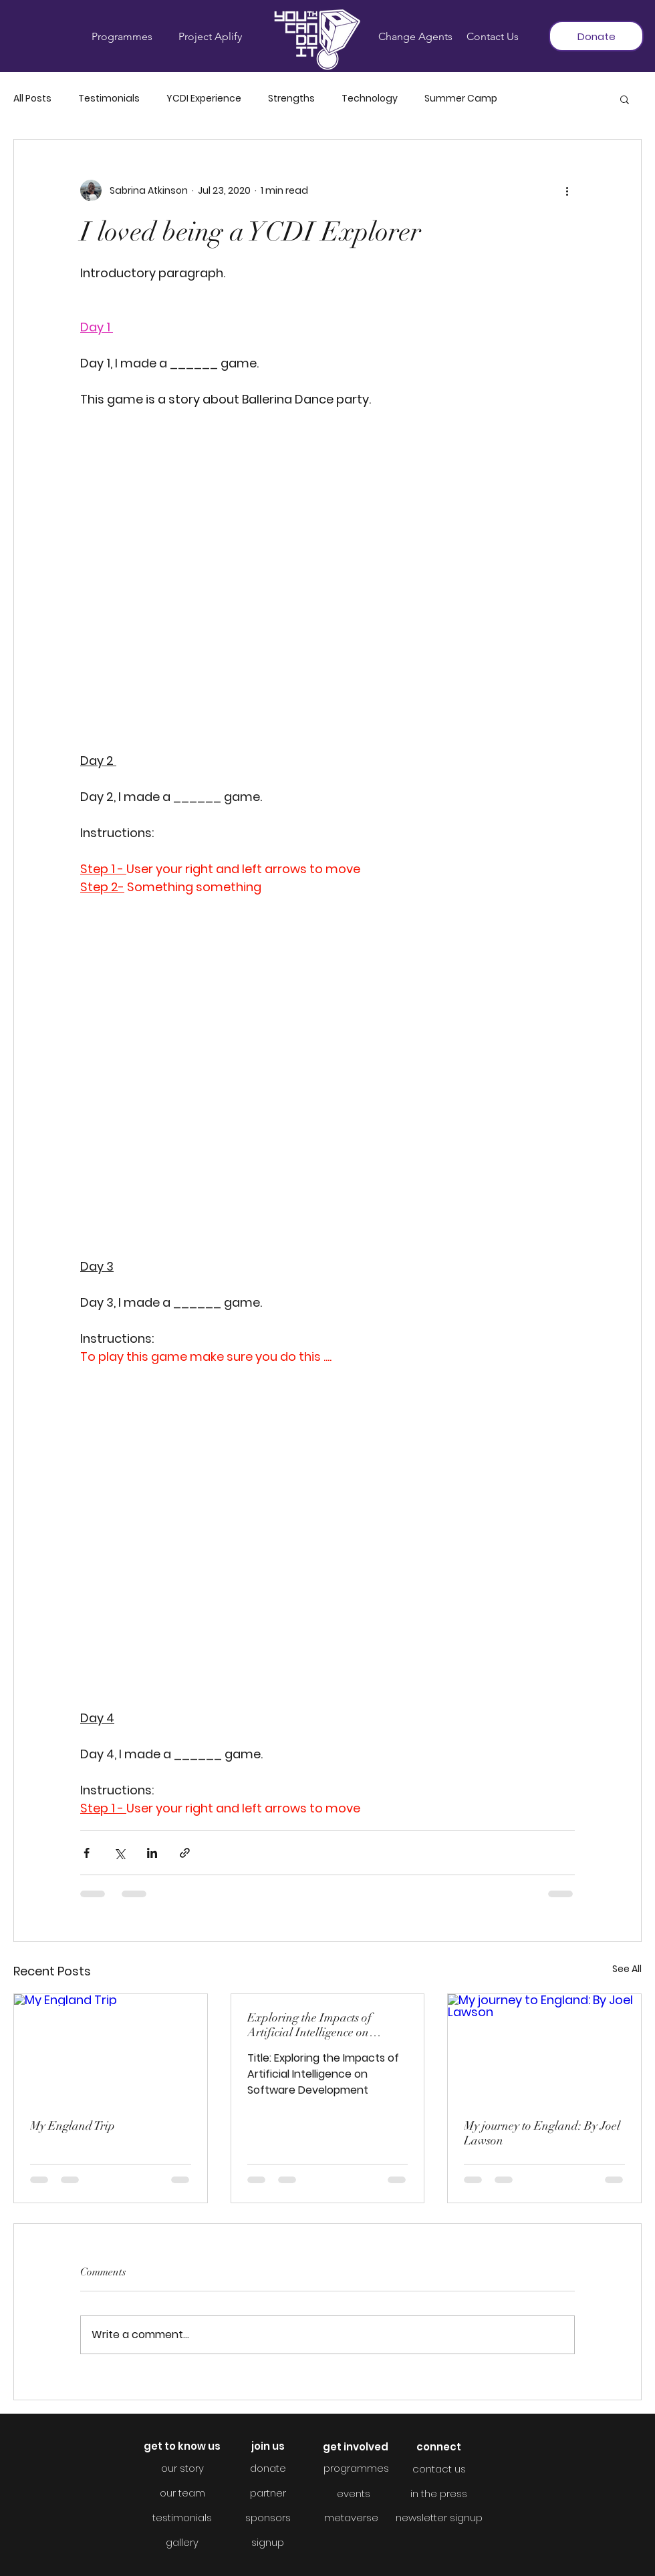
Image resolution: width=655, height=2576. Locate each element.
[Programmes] (121, 36)
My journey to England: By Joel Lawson (542, 2133)
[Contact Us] (492, 36)
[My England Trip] (110, 2048)
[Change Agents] (415, 36)
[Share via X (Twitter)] (119, 1852)
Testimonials (109, 98)
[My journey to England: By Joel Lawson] (544, 2048)
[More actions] (567, 190)
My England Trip (72, 2125)
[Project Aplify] (210, 36)
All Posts (32, 98)
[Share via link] (184, 1852)
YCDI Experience (203, 98)
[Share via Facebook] (86, 1852)
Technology (370, 98)
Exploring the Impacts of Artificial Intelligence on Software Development (309, 2025)
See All (627, 1968)
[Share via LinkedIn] (152, 1852)
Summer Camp (460, 98)
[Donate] (596, 36)
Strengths (291, 98)
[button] (624, 99)
